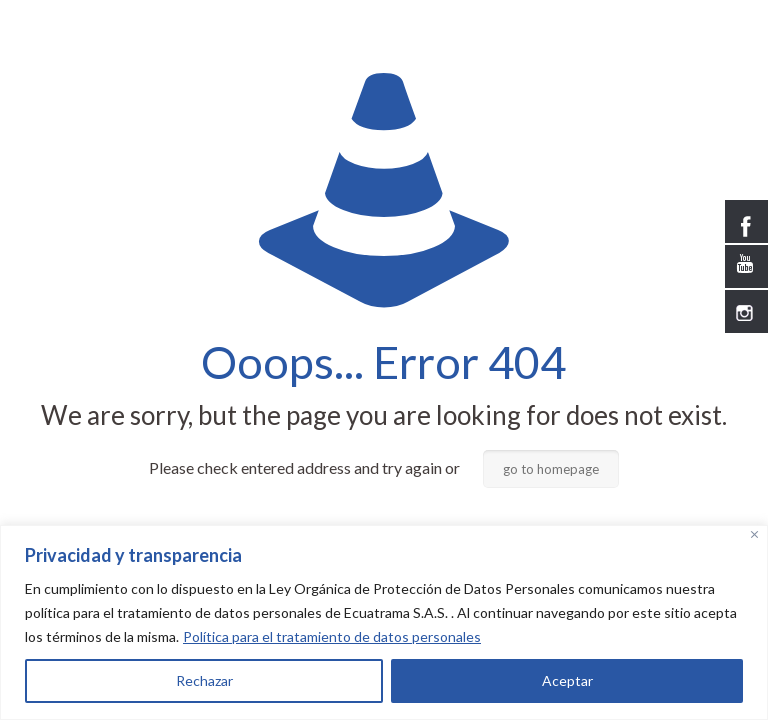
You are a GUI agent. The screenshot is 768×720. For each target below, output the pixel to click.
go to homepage (551, 469)
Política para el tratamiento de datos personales (332, 636)
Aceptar (567, 680)
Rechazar (204, 680)
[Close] (754, 534)
